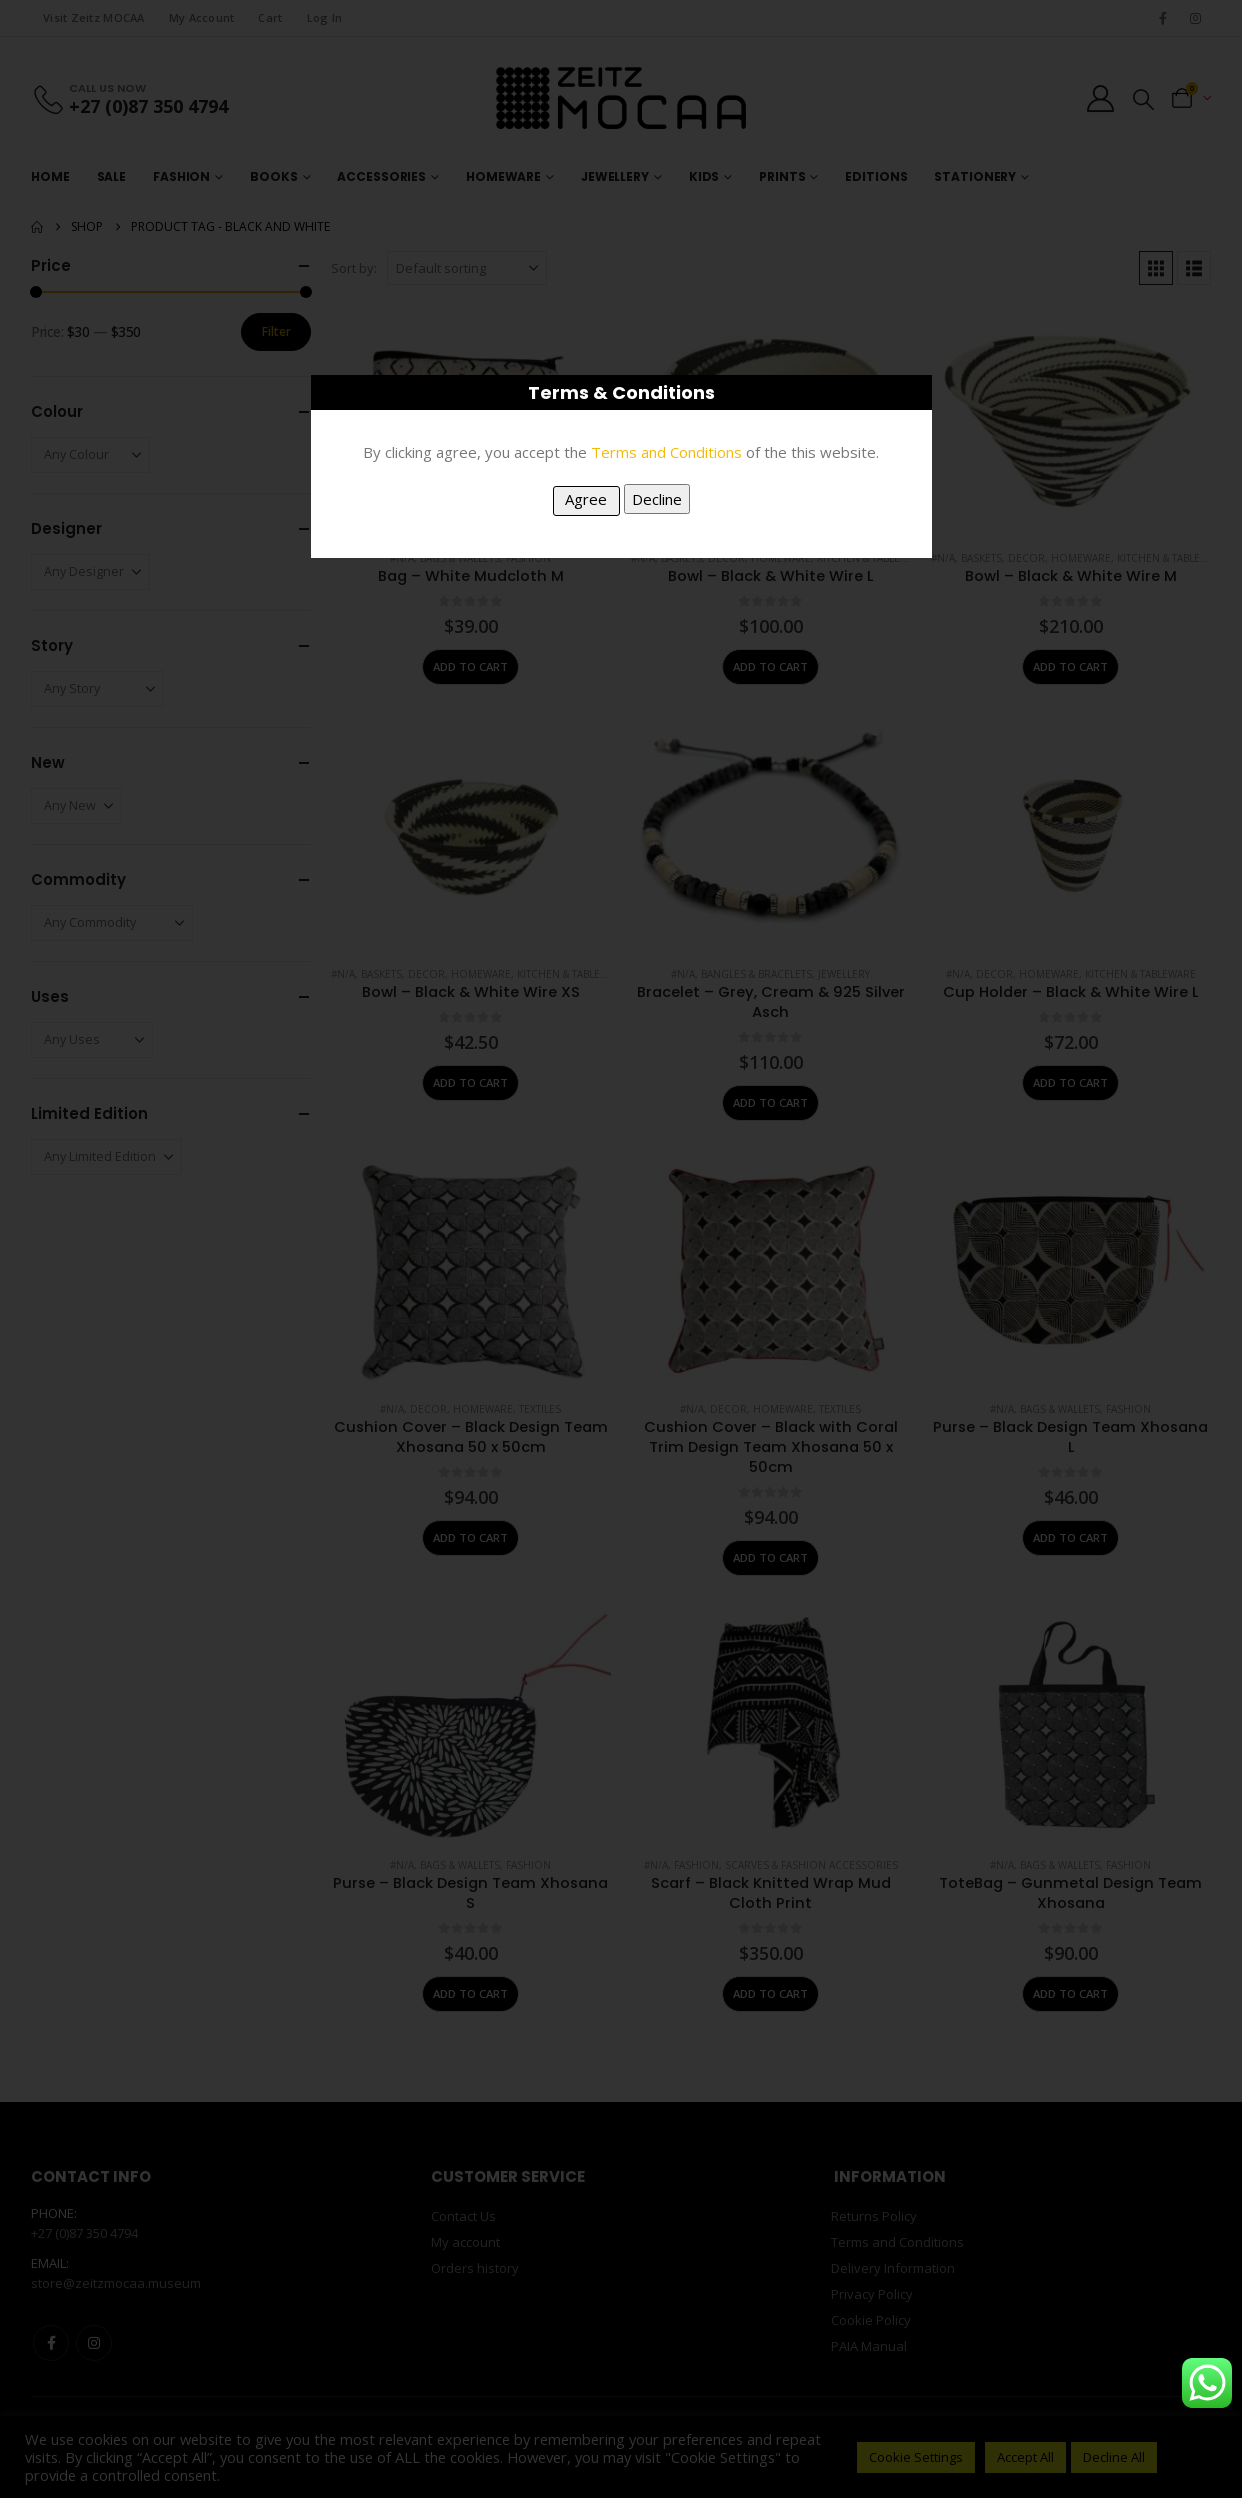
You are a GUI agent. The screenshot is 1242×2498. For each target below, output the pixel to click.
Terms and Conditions (666, 452)
